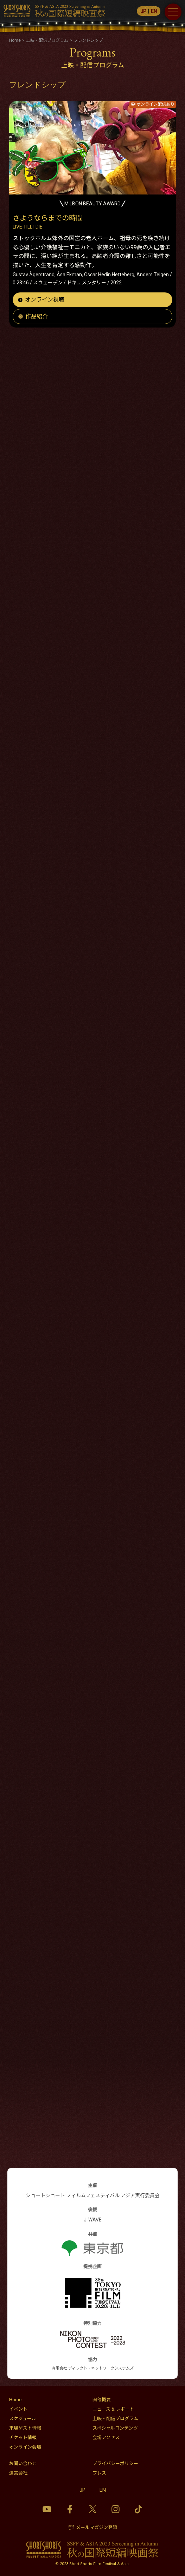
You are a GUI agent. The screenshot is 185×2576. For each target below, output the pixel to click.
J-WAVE (93, 2219)
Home (15, 2399)
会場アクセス (106, 2437)
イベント (18, 2409)
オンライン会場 (25, 2447)
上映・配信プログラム (115, 2418)
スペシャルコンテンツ (115, 2428)
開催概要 (101, 2399)
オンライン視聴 (44, 299)
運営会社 (18, 2473)
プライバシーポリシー (115, 2463)
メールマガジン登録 (96, 2527)
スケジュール (22, 2418)
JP (143, 11)
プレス (99, 2473)
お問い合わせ (23, 2463)
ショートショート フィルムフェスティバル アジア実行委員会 (93, 2195)
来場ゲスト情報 (25, 2428)
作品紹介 (36, 316)
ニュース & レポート (113, 2409)
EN (154, 11)
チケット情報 (23, 2437)
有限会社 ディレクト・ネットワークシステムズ (93, 2368)
